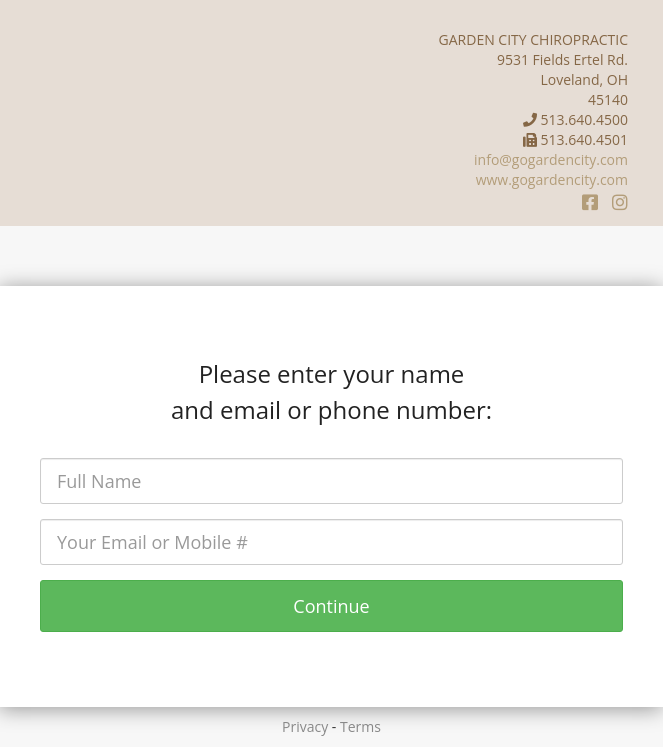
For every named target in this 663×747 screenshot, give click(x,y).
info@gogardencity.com (551, 159)
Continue (331, 606)
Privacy (305, 726)
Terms (360, 726)
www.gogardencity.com (552, 179)
